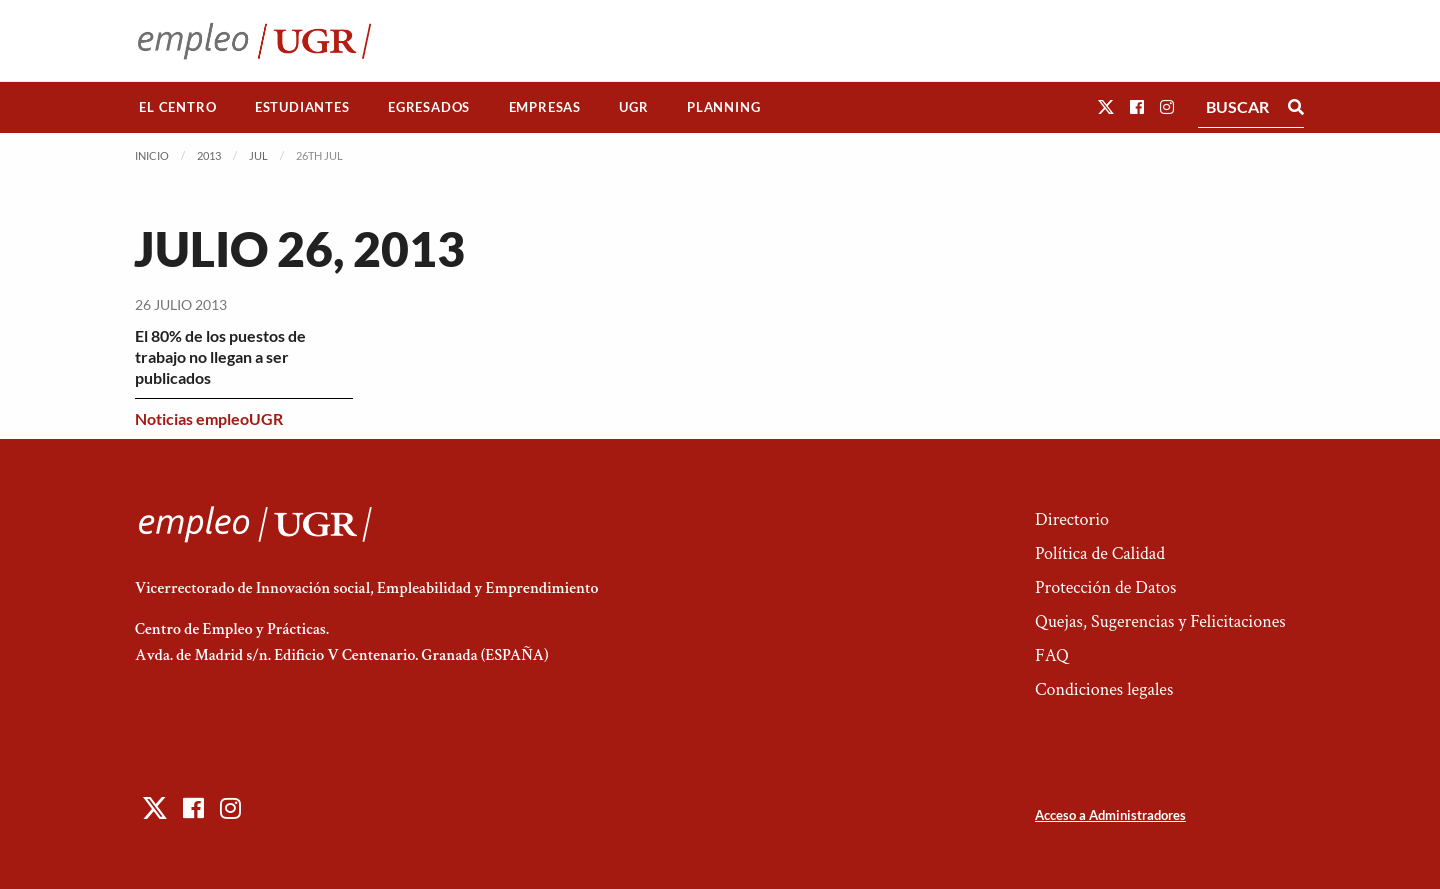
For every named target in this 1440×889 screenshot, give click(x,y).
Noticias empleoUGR (209, 418)
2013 (209, 155)
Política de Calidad (1100, 553)
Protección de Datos (1105, 587)
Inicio (152, 155)
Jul (258, 155)
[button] (1106, 106)
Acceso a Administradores (1110, 815)
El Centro (177, 107)
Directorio (1072, 519)
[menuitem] (178, 107)
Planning (723, 107)
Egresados (429, 107)
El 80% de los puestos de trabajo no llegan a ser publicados (220, 356)
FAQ (1052, 655)
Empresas (545, 107)
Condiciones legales (1104, 689)
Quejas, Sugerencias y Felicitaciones (1160, 621)
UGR (633, 107)
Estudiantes (302, 107)
